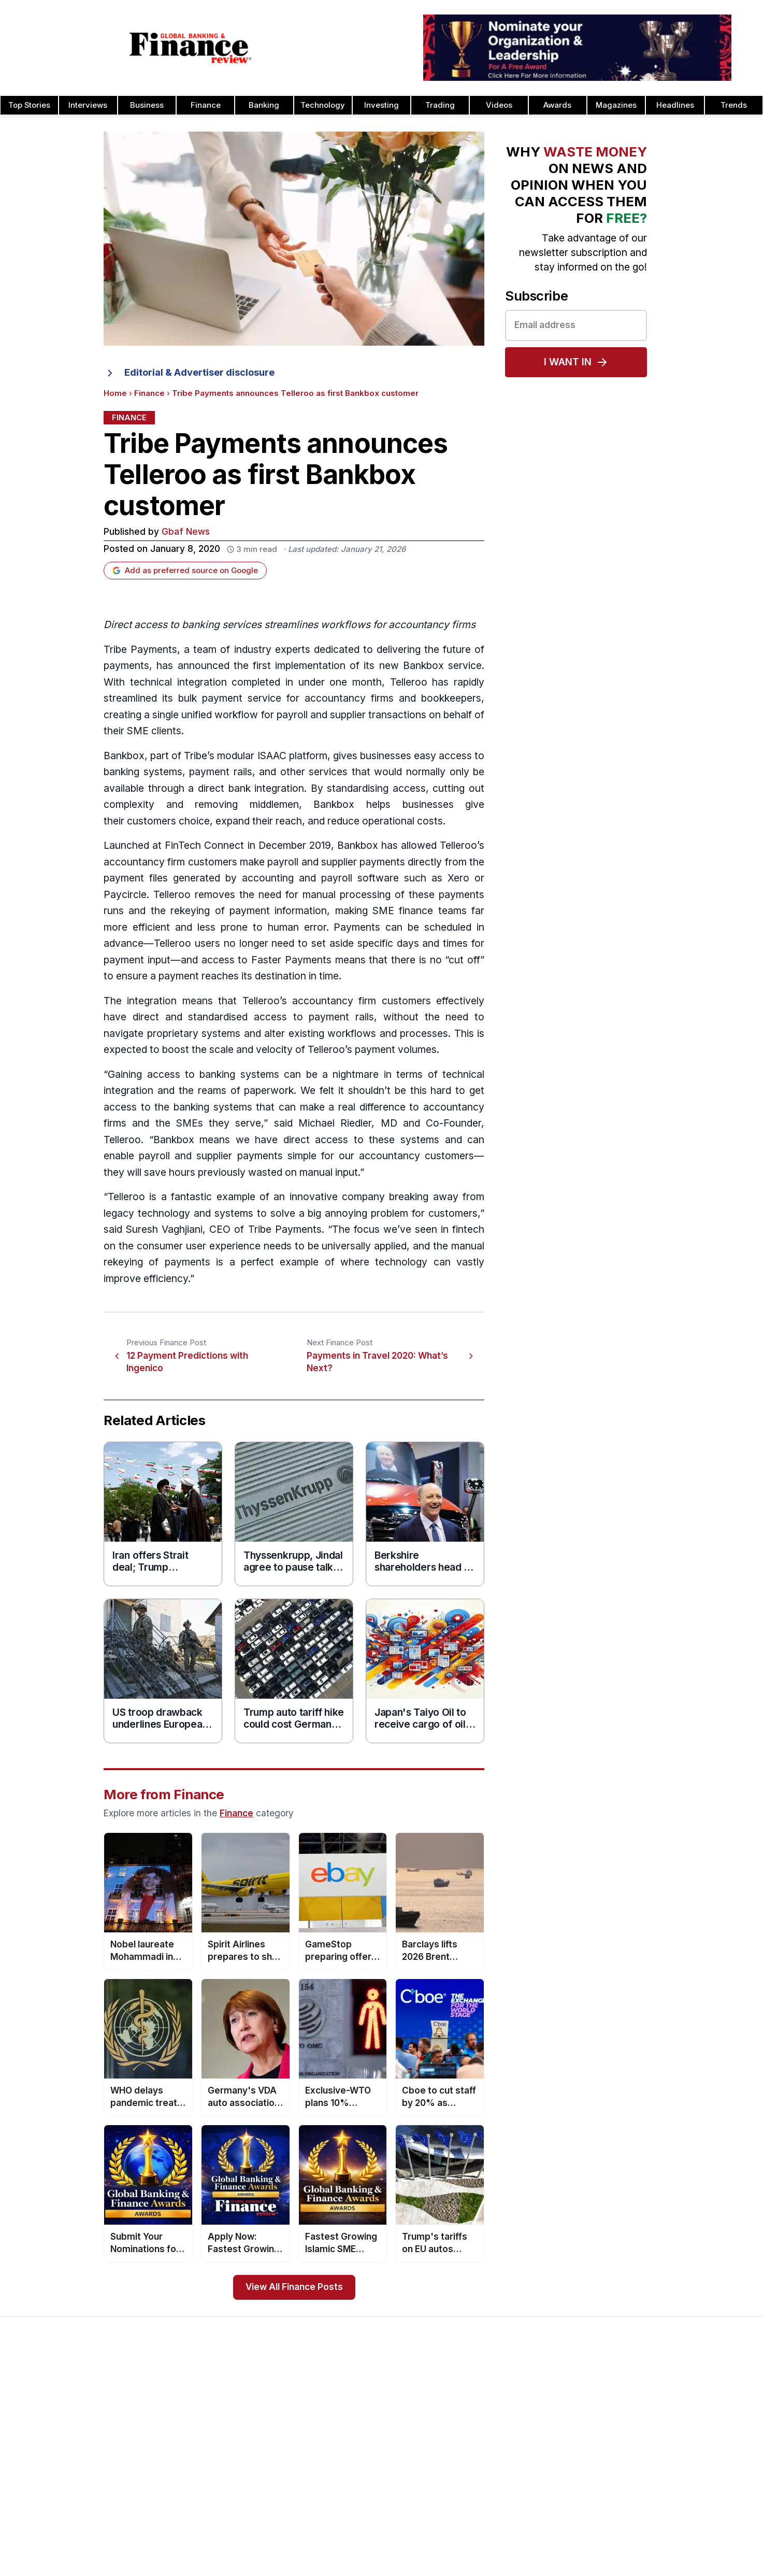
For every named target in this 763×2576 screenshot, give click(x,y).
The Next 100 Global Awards (661, 2550)
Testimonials (338, 2468)
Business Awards (494, 2434)
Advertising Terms (53, 2517)
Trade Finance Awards (650, 2534)
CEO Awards (486, 2484)
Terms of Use (45, 2501)
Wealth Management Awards (662, 2567)
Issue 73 (183, 2534)
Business (147, 105)
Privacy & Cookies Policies (69, 2484)
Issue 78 (183, 2451)
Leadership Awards (645, 2418)
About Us (37, 2401)
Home (115, 393)
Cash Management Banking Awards (526, 2451)
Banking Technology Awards (514, 2468)
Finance (206, 105)
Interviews (87, 105)
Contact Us (41, 2451)
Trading (440, 105)
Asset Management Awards (513, 2401)
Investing (381, 105)
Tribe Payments (140, 649)
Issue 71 (182, 2567)
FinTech (183, 845)
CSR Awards (486, 2517)
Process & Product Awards (659, 2484)
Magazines (616, 105)
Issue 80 (183, 2418)
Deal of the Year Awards (507, 2534)
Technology (322, 105)
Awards (557, 105)
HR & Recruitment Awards (657, 2517)
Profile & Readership (57, 2434)
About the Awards (347, 2401)
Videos (499, 105)
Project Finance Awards (653, 2468)
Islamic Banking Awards (653, 2434)
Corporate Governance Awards (519, 2550)
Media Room (339, 2484)
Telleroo (408, 682)
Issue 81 (182, 2401)
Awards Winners (344, 2434)
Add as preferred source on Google (185, 570)
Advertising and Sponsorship (71, 2418)
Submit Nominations (351, 2451)
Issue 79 (183, 2434)
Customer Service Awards (510, 2501)
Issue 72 (183, 2550)
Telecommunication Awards (660, 2501)
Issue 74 (183, 2517)
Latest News (44, 2468)
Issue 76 (183, 2484)
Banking (264, 105)
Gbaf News (186, 532)
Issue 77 (183, 2468)
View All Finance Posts (294, 2287)
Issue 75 (183, 2501)
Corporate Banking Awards (511, 2567)
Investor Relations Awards (657, 2401)
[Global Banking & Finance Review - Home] (191, 47)
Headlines (675, 105)
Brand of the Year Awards (509, 2418)
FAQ (323, 2501)
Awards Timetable (348, 2418)
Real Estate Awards (645, 2451)
